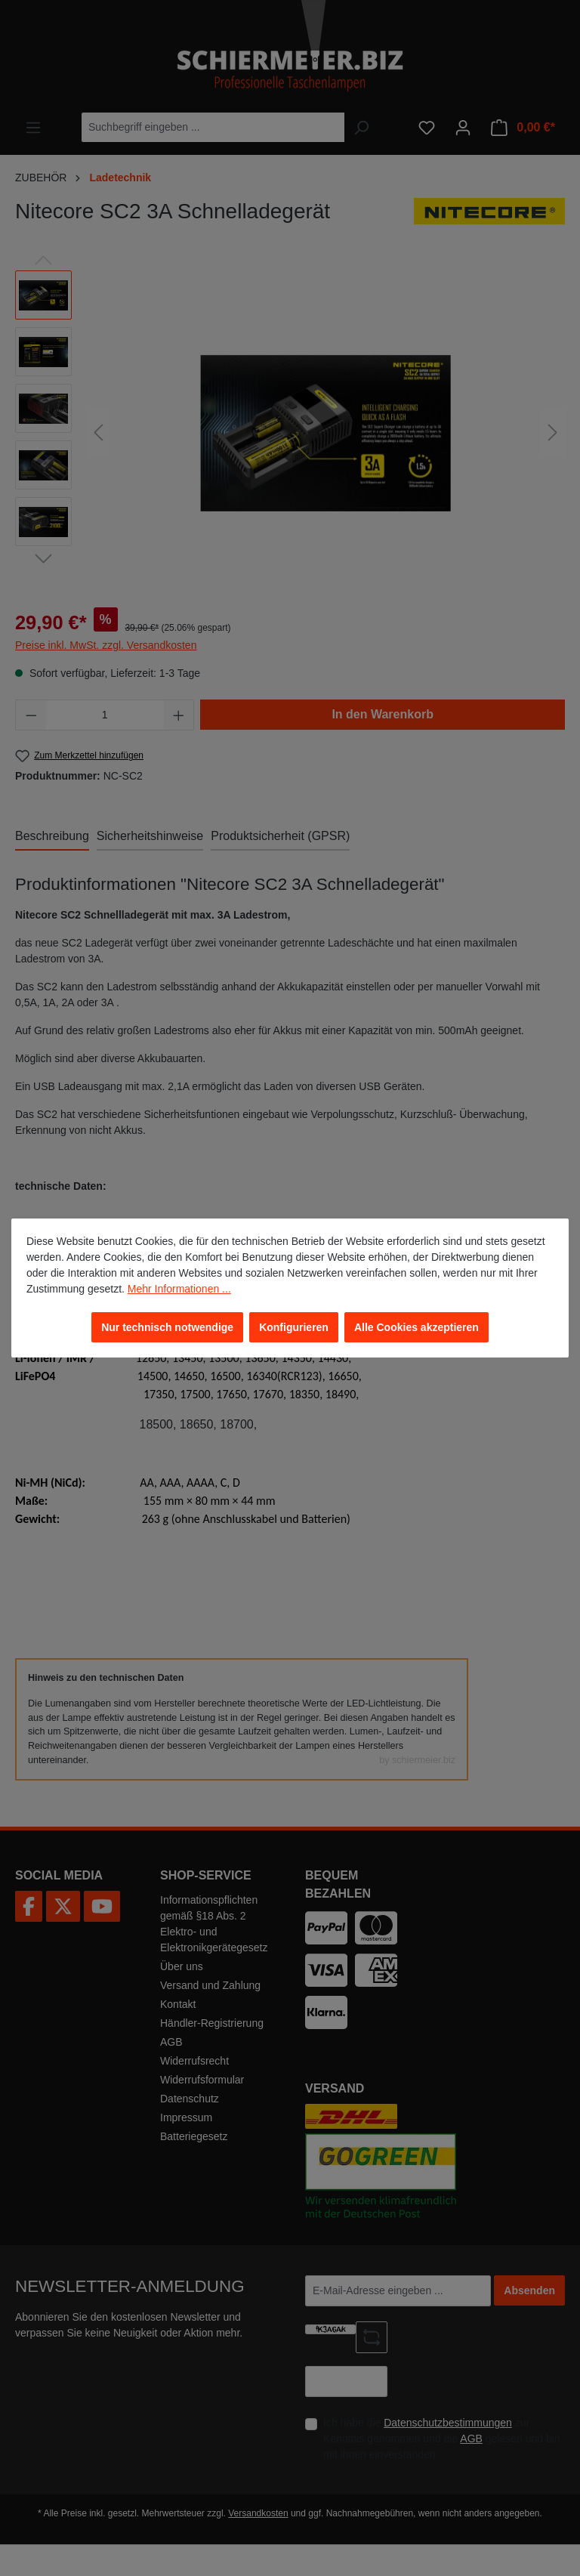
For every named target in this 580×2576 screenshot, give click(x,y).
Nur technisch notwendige (167, 1327)
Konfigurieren (294, 1327)
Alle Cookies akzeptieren (416, 1327)
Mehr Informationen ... (179, 1289)
